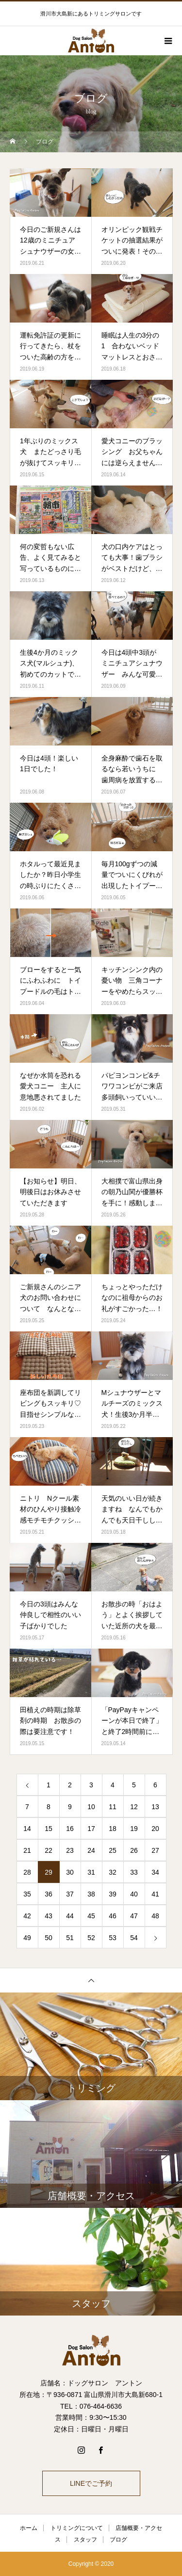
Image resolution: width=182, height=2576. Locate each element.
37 (70, 1894)
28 (27, 1872)
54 (134, 1938)
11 (112, 1807)
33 (134, 1872)
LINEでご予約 (91, 2483)
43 (48, 1916)
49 (27, 1938)
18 (112, 1828)
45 (91, 1916)
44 (70, 1916)
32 (112, 1872)
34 (155, 1872)
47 (134, 1916)
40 (134, 1894)
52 (91, 1938)
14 (27, 1828)
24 (91, 1850)
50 (48, 1938)
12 (134, 1807)
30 (70, 1872)
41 (155, 1894)
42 (27, 1916)
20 (155, 1828)
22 (48, 1850)
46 (112, 1916)
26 (134, 1850)
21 (27, 1850)
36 (48, 1894)
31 (91, 1872)
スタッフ (85, 2539)
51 (70, 1938)
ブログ (118, 2539)
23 (70, 1850)
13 (155, 1807)
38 (91, 1894)
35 (27, 1894)
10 (91, 1807)
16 (70, 1828)
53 (112, 1938)
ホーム (28, 2528)
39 (112, 1894)
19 (134, 1828)
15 (48, 1828)
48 (155, 1916)
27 (155, 1850)
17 (91, 1828)
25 (112, 1850)
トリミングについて (76, 2528)
